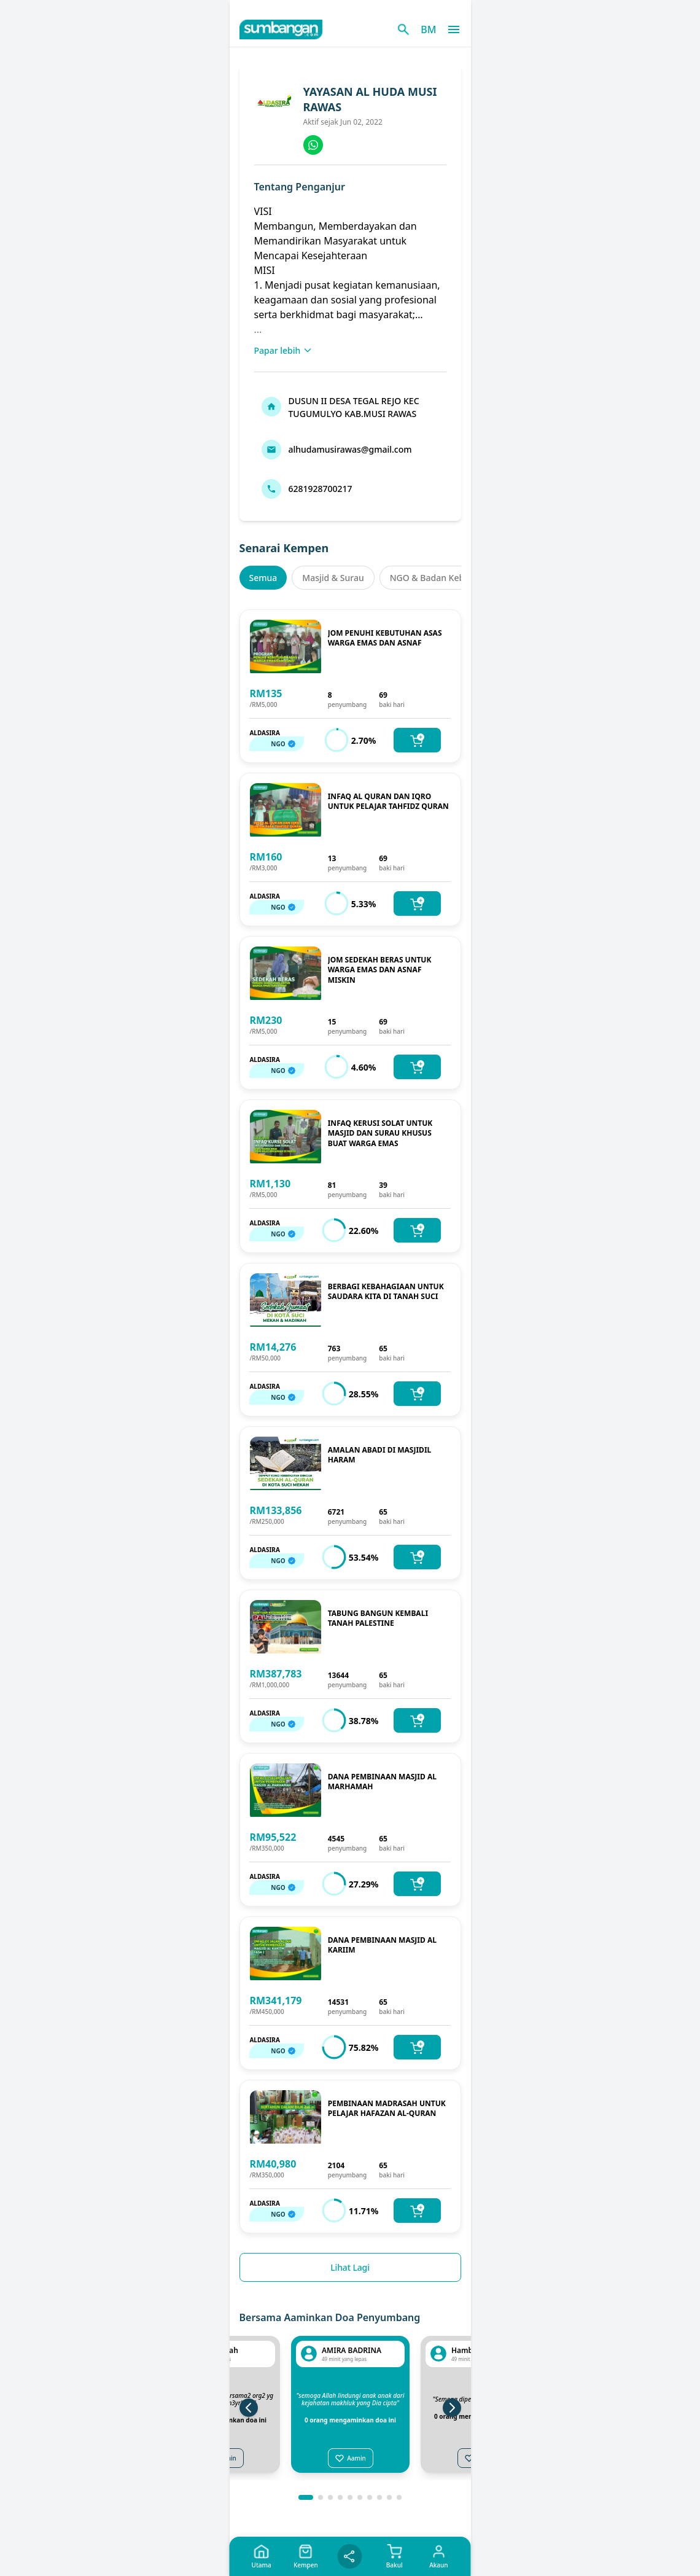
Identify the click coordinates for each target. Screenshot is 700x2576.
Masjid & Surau (333, 578)
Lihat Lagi (350, 2267)
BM (428, 29)
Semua (263, 578)
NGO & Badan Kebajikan (439, 578)
